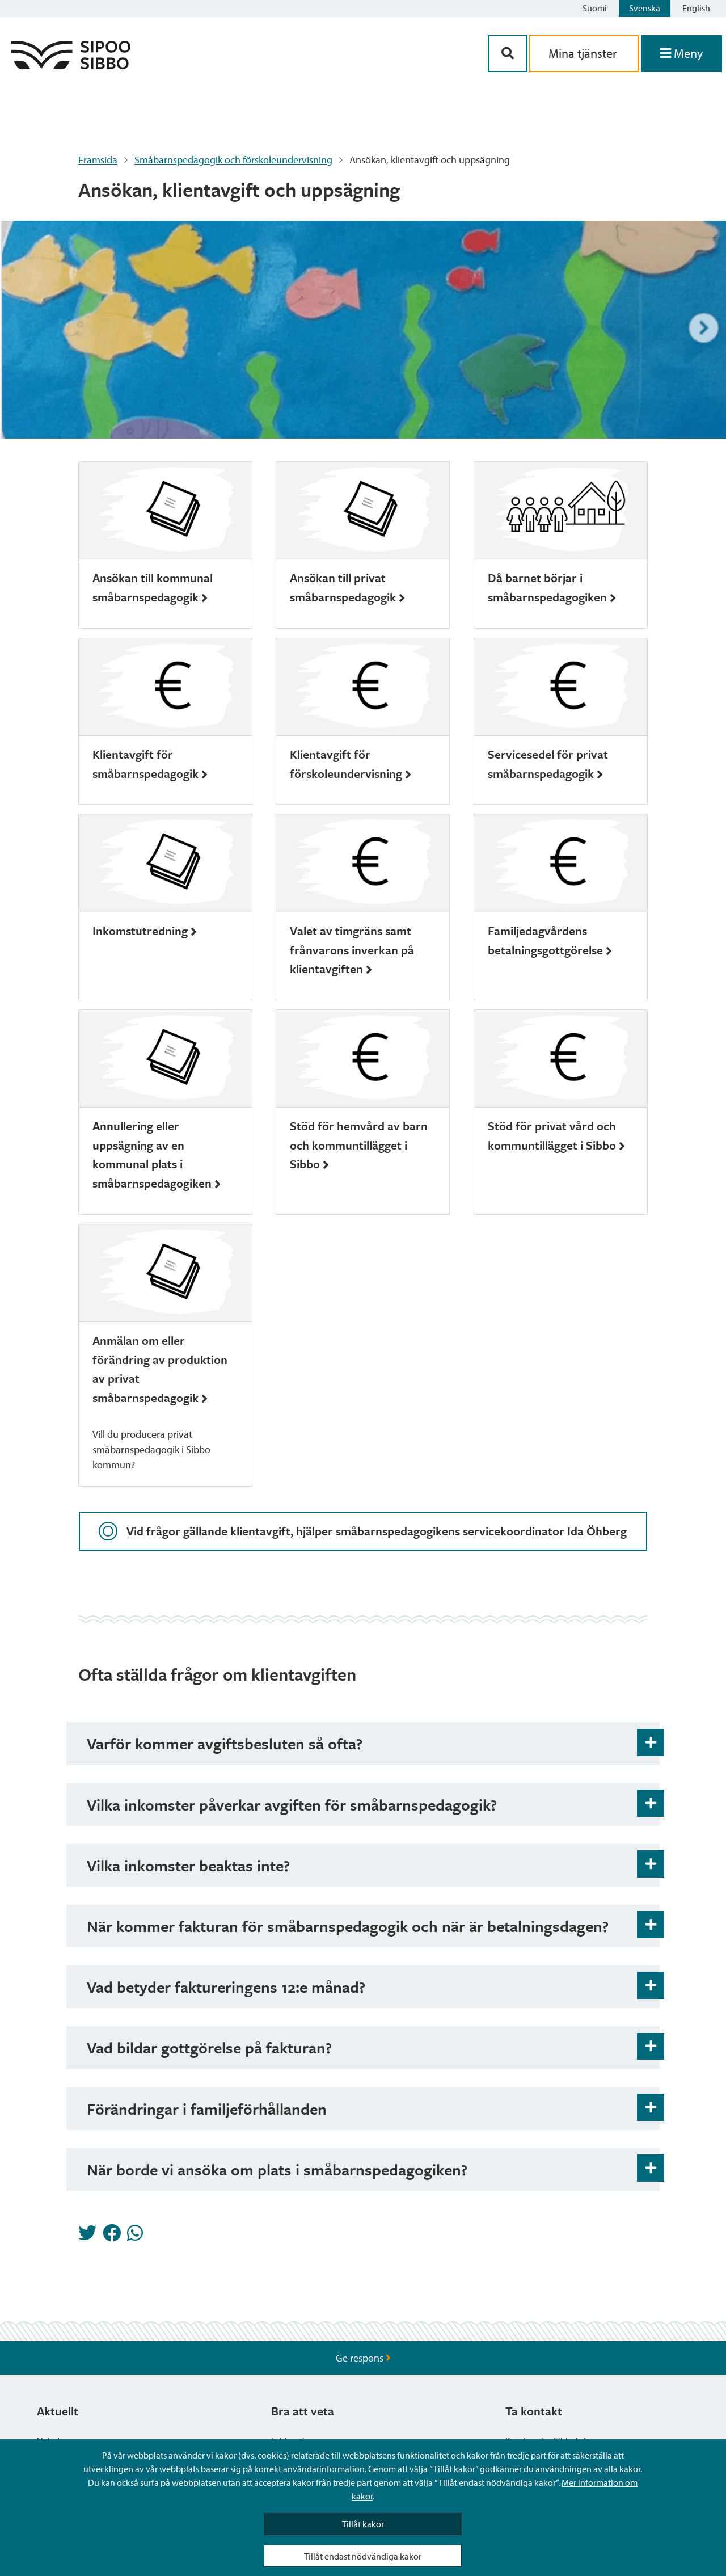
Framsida (97, 159)
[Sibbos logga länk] (70, 65)
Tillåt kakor (363, 2523)
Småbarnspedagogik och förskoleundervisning (233, 159)
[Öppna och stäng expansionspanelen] (650, 1742)
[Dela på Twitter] (87, 2236)
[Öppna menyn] (681, 53)
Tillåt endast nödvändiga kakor (362, 2556)
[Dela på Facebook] (112, 2236)
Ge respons (363, 2357)
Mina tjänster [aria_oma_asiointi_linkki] (583, 53)
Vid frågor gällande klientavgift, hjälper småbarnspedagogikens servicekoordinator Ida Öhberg (363, 1531)
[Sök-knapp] (507, 53)
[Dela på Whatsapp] (135, 2236)
